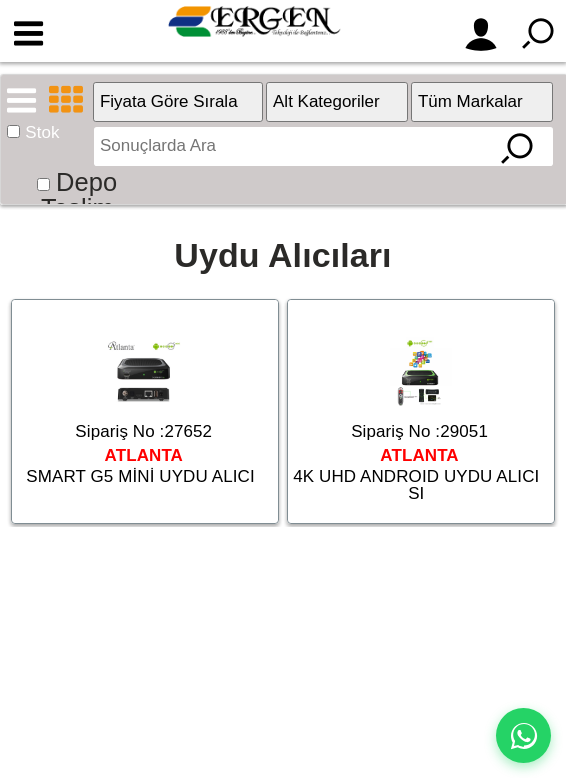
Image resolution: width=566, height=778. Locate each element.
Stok (42, 132)
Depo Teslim (79, 194)
